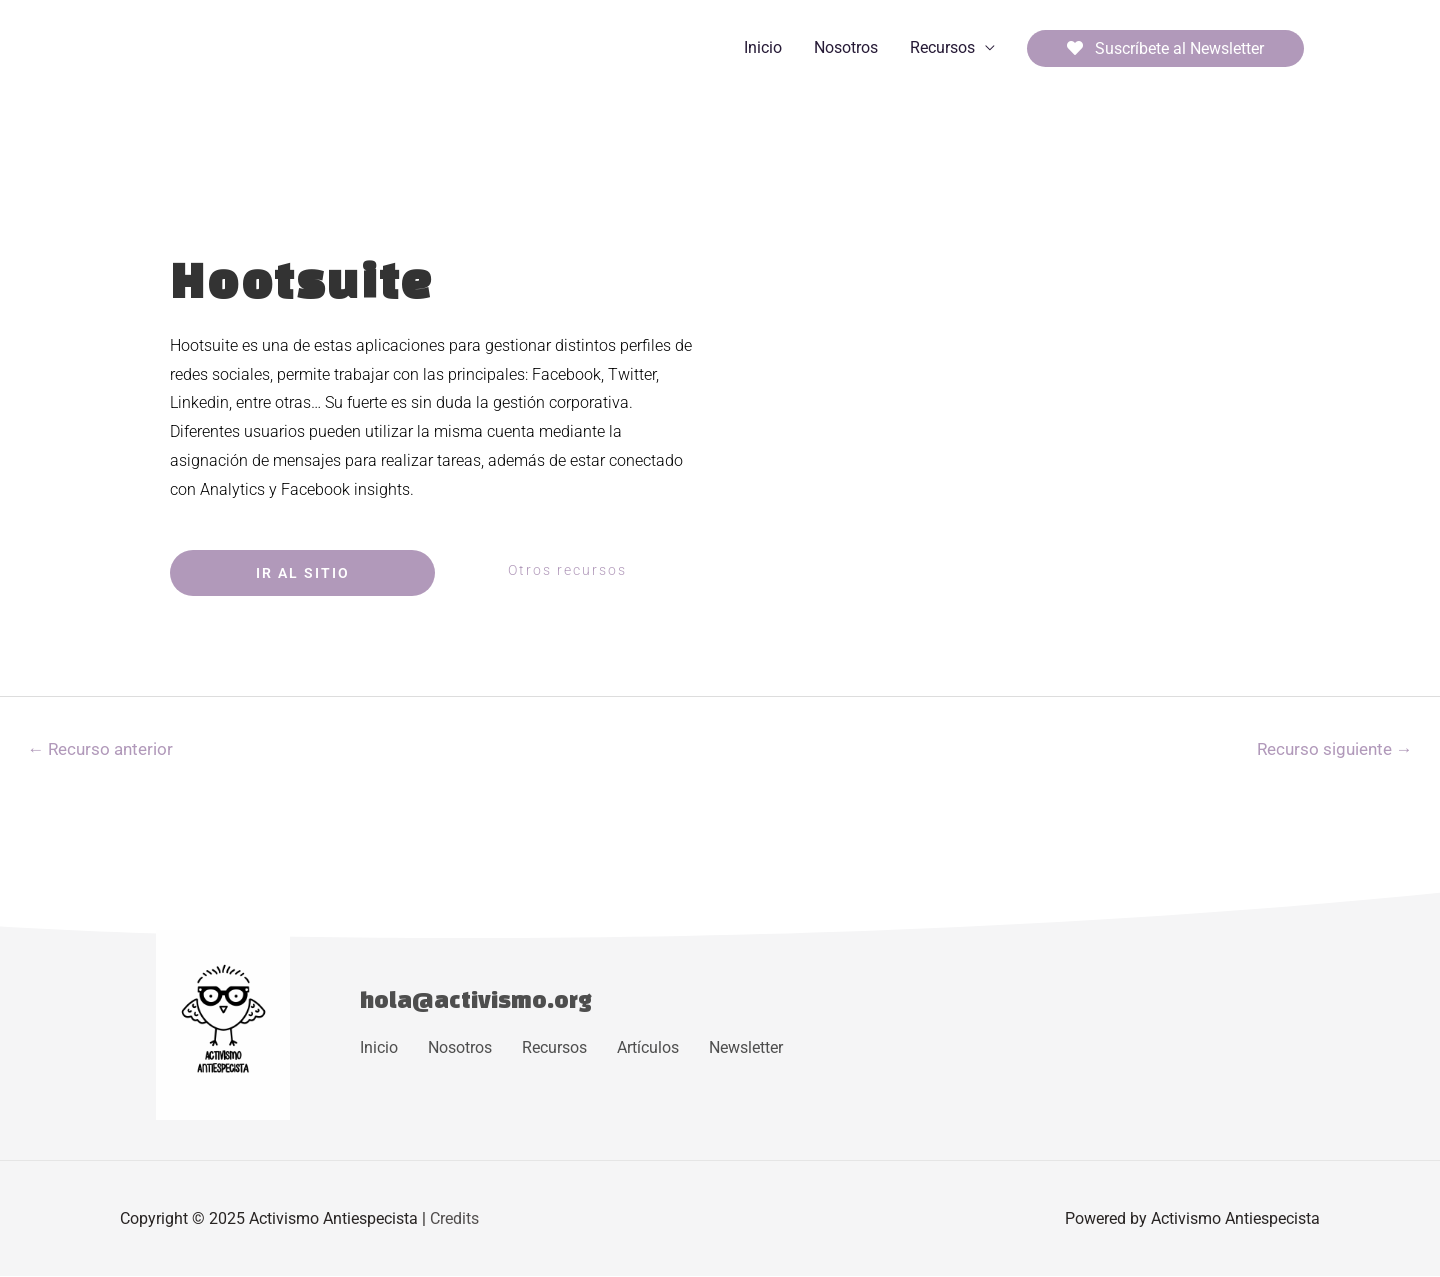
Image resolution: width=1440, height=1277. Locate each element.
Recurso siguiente (1334, 749)
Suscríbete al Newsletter (1165, 48)
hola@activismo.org (477, 999)
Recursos (942, 47)
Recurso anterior (101, 749)
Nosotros (846, 47)
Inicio (763, 47)
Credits (454, 1218)
